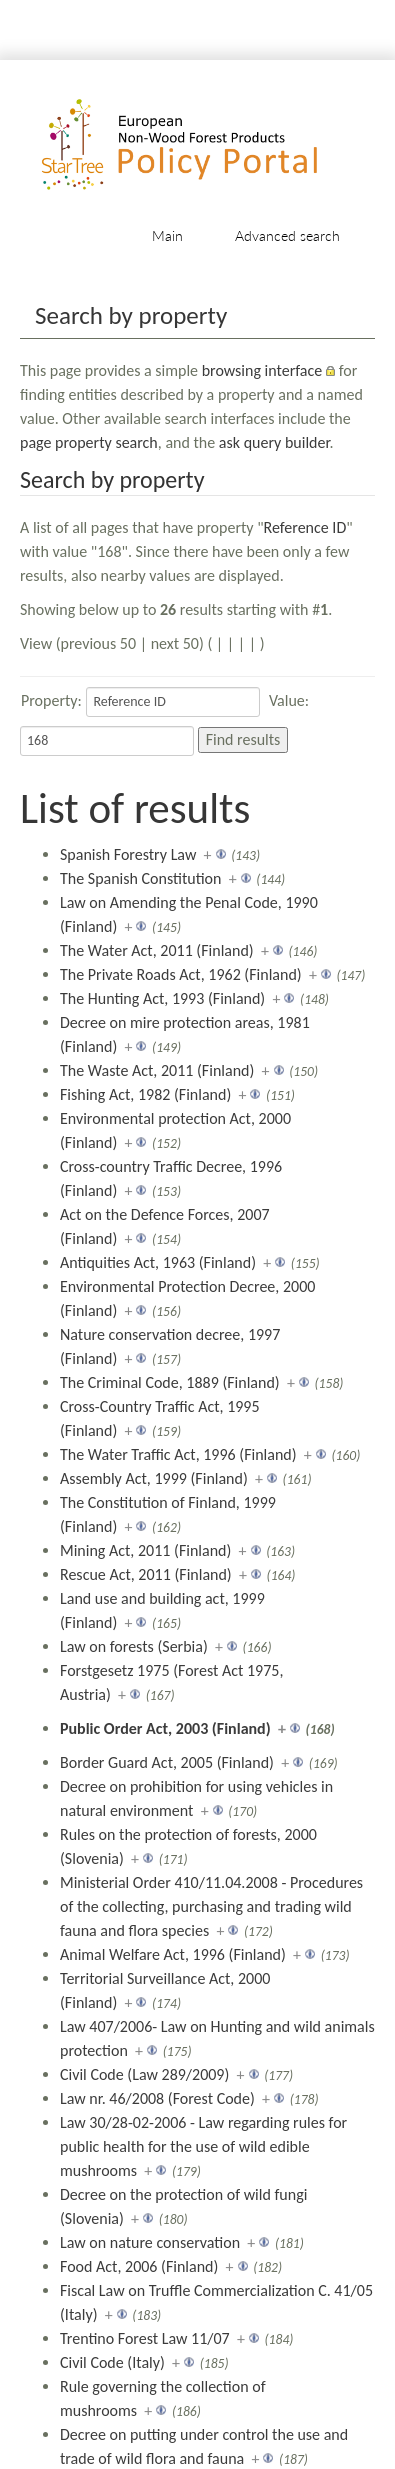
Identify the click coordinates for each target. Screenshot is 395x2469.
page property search (89, 442)
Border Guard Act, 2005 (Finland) (167, 1762)
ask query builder (274, 442)
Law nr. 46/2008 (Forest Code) (157, 2098)
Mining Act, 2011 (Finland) (145, 1550)
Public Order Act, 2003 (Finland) (165, 1728)
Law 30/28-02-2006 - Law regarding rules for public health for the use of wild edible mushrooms (203, 2146)
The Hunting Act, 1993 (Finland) (162, 998)
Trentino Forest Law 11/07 (145, 2338)
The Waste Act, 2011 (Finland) (157, 1070)
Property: (51, 700)
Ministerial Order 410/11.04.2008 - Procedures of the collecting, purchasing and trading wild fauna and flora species (211, 1906)
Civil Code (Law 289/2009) (144, 2074)
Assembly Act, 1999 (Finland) (154, 1478)
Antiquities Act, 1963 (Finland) (158, 1262)
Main (167, 235)
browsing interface (262, 370)
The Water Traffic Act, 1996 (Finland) (178, 1454)
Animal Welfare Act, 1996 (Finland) (173, 1954)
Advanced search (287, 235)
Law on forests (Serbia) (134, 1646)
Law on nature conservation (150, 2242)
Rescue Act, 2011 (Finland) (146, 1574)
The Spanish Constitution (140, 878)
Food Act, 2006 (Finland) (139, 2266)
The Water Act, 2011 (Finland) (157, 950)
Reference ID (305, 527)
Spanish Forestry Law (128, 854)
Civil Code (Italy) (112, 2362)
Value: (289, 700)
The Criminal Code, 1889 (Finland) (170, 1382)
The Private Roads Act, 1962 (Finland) (181, 974)
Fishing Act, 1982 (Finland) (145, 1094)
